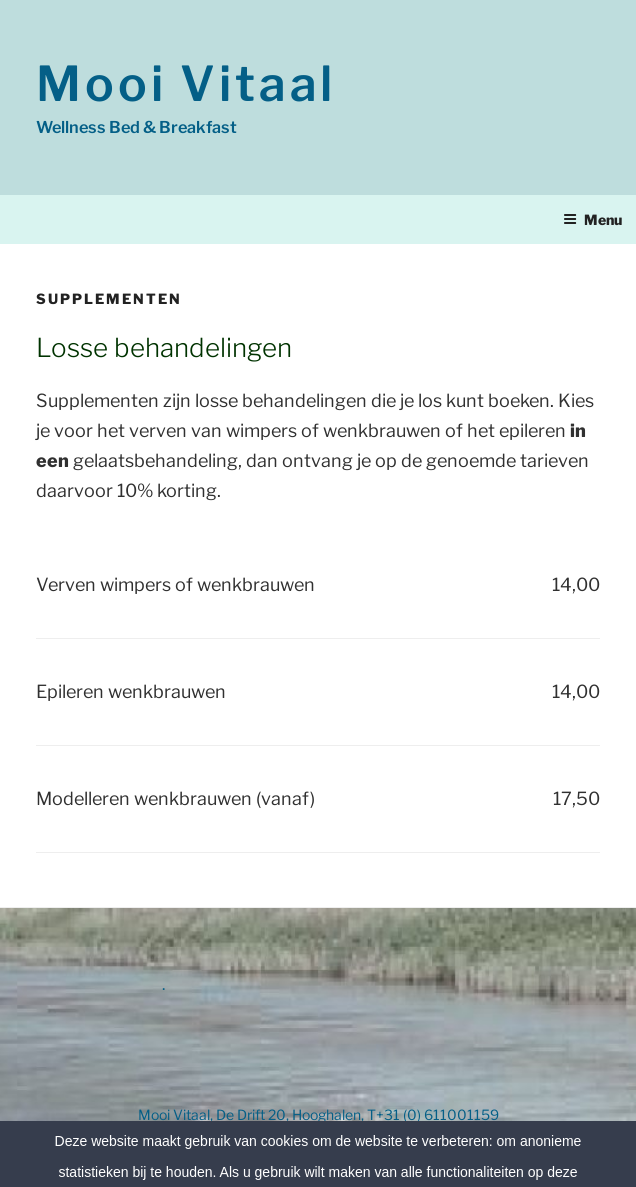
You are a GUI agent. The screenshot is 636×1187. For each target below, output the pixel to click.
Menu (592, 219)
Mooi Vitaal (186, 84)
